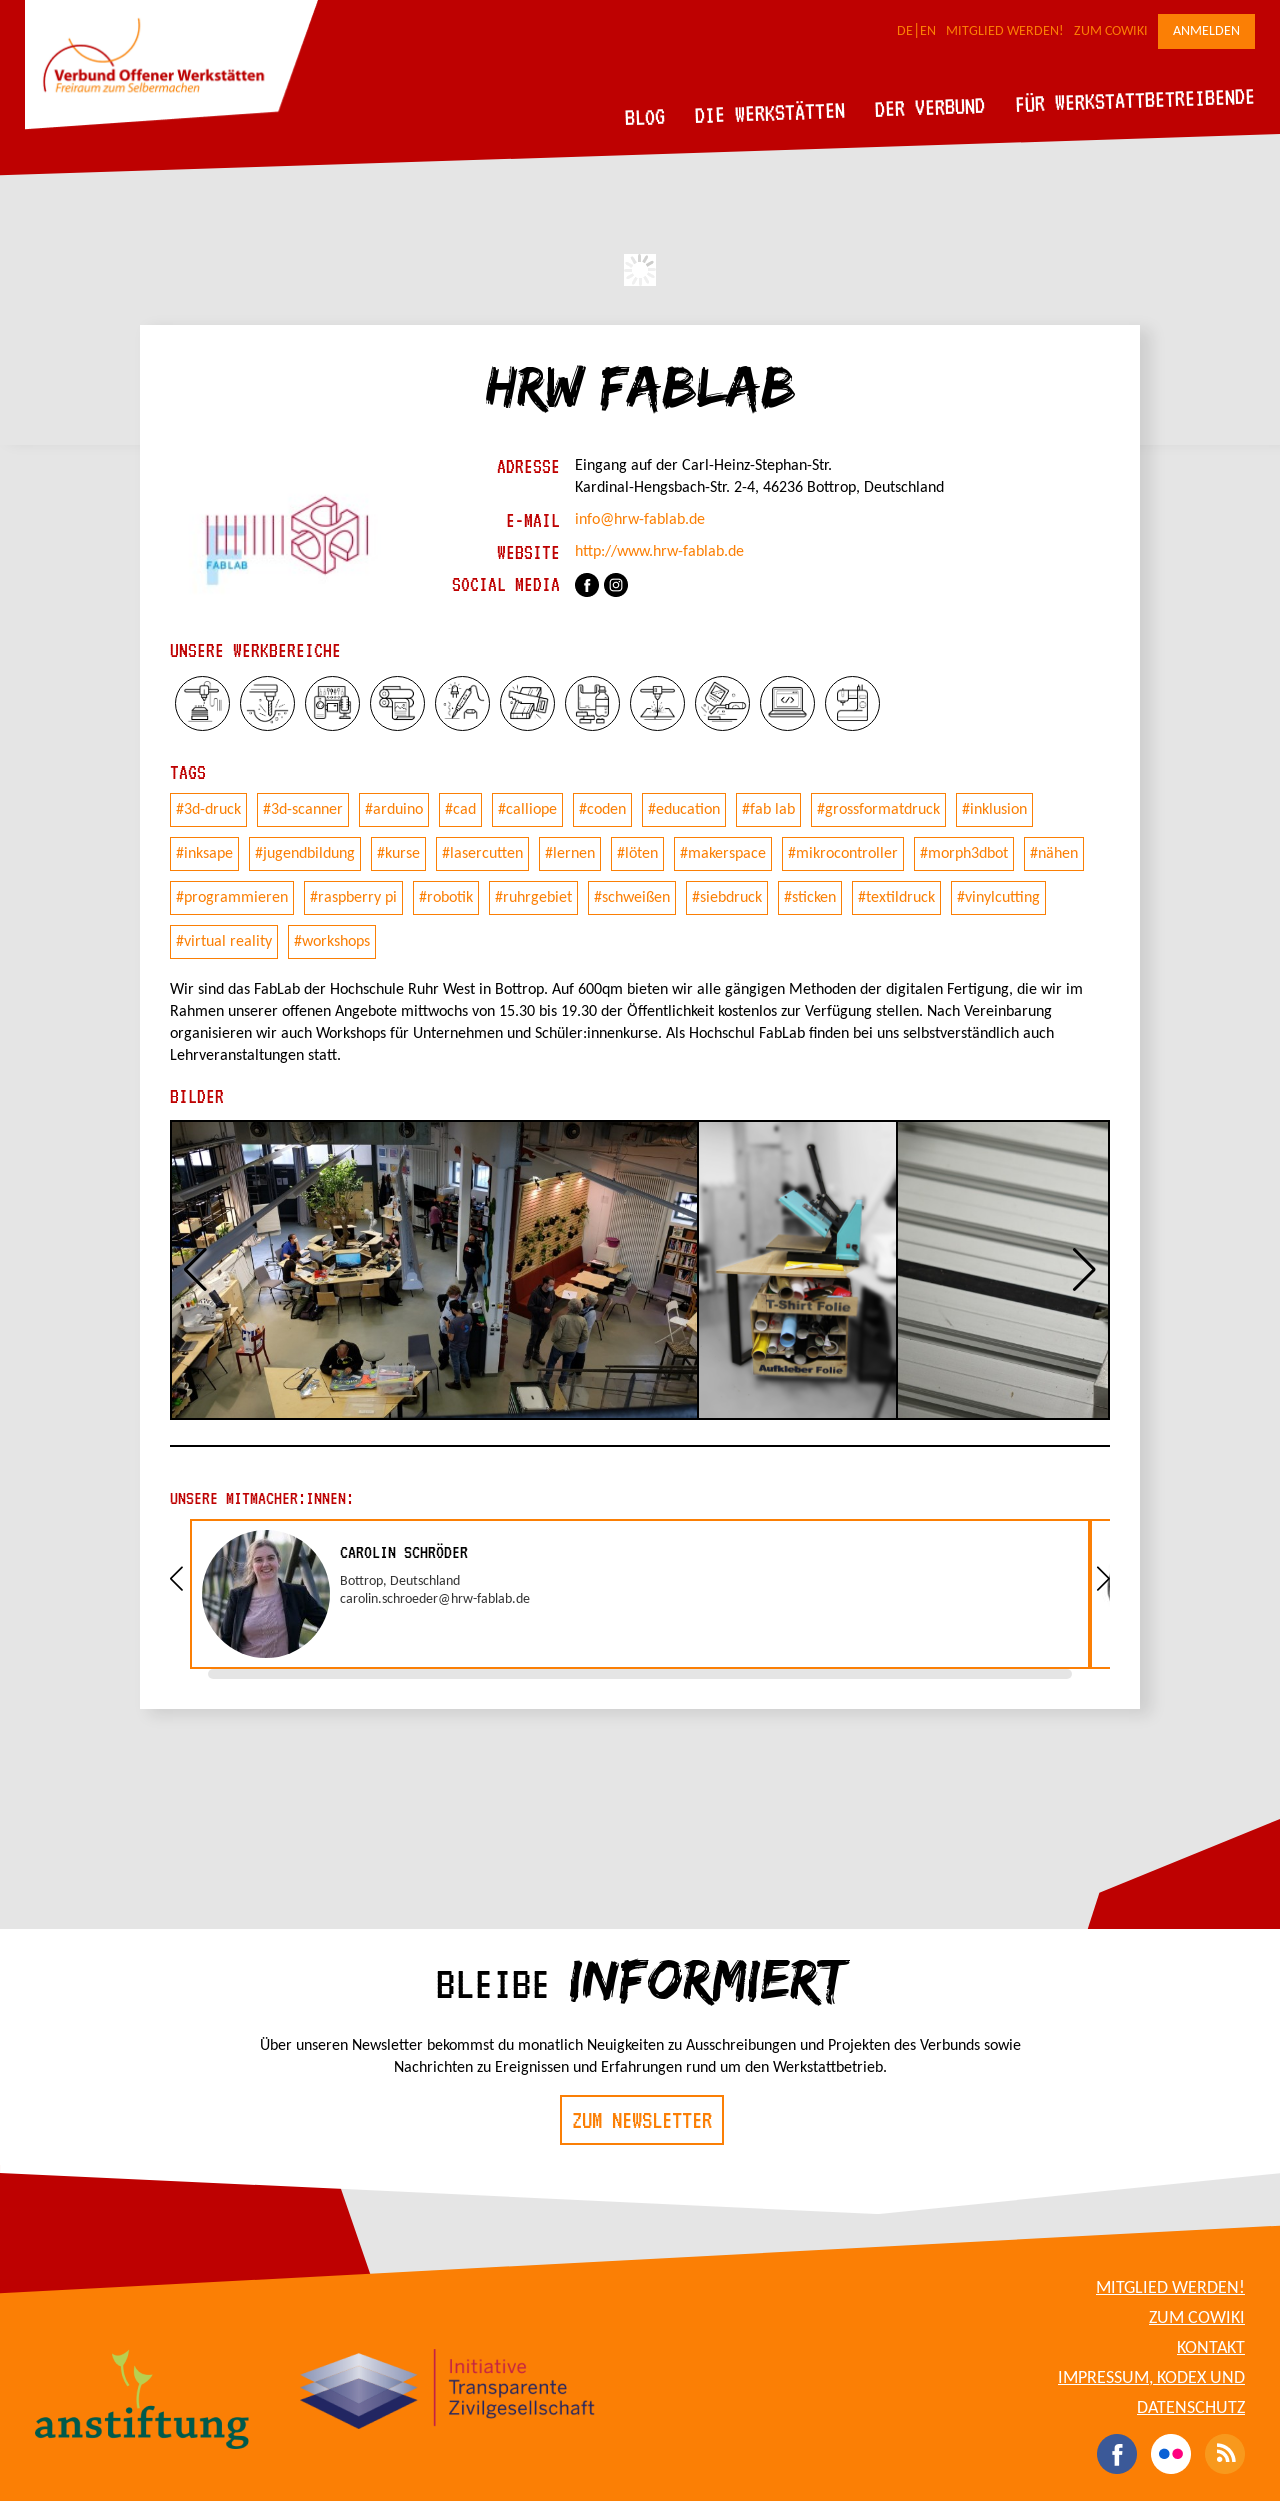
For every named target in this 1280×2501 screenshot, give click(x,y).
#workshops (332, 942)
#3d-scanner (303, 810)
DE (905, 31)
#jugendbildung (305, 854)
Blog (645, 116)
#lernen (570, 854)
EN (928, 31)
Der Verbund (930, 107)
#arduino (394, 810)
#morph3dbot (964, 854)
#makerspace (723, 854)
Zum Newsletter (642, 2120)
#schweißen (632, 898)
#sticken (810, 898)
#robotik (446, 898)
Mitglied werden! (1005, 31)
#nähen (1054, 854)
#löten (637, 854)
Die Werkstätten (770, 112)
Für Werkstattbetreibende (1134, 99)
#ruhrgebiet (533, 898)
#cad (460, 810)
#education (684, 810)
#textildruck (896, 898)
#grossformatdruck (878, 810)
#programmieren (232, 898)
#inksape (204, 854)
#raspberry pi (353, 898)
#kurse (398, 854)
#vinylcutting (998, 898)
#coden (602, 810)
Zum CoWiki (1111, 31)
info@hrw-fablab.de (640, 520)
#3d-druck (208, 810)
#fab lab (768, 810)
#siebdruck (727, 898)
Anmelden (1206, 31)
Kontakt (1211, 2348)
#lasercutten (482, 854)
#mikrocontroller (843, 854)
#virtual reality (224, 942)
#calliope (527, 810)
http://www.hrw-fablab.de (659, 552)
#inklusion (994, 810)
